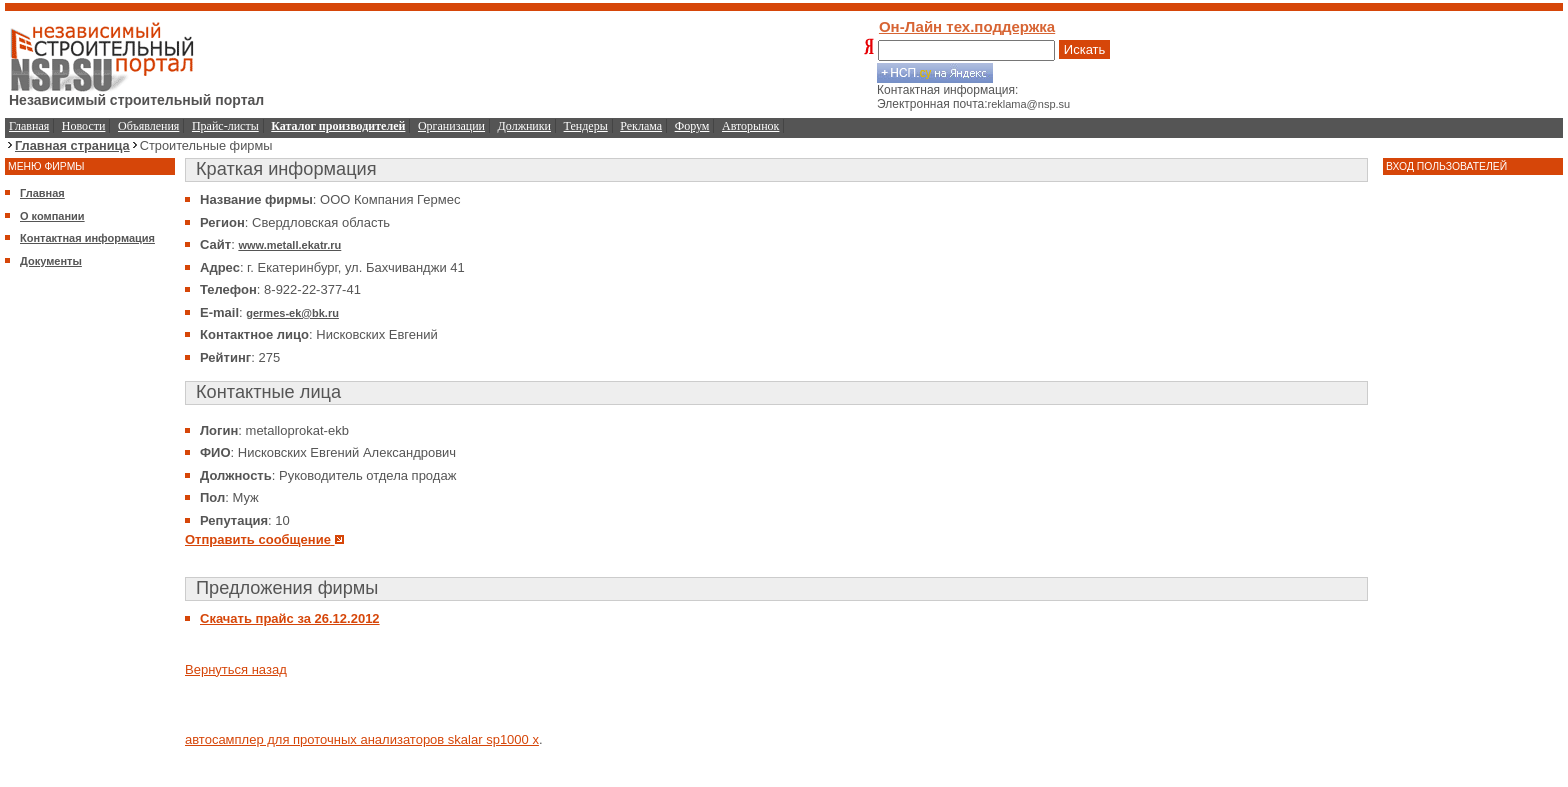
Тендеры (586, 126)
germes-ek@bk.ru (292, 313)
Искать (1085, 49)
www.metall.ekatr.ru (289, 245)
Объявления (148, 126)
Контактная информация (87, 238)
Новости (84, 126)
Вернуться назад (236, 669)
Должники (524, 126)
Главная (29, 126)
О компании (52, 216)
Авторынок (750, 126)
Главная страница (72, 145)
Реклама (641, 126)
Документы (51, 261)
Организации (451, 126)
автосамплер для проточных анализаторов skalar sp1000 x (362, 739)
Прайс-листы (225, 126)
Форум (692, 126)
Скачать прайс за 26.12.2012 (290, 618)
